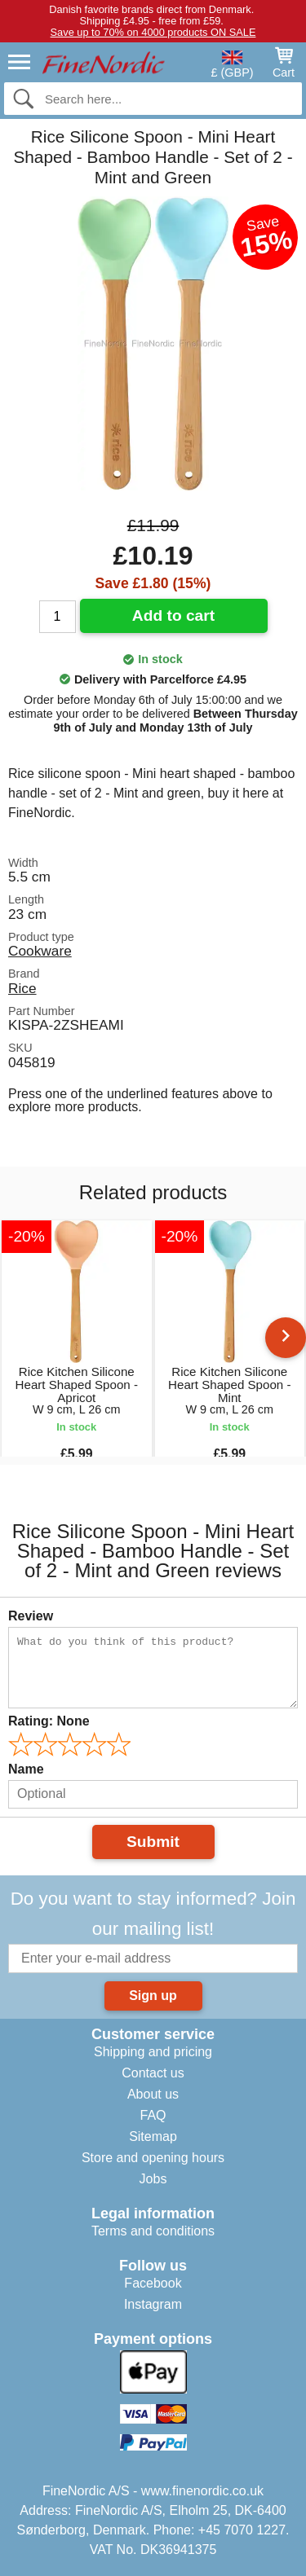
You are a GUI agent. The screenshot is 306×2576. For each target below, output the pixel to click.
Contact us (153, 2073)
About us (153, 2094)
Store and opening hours (153, 2158)
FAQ (153, 2115)
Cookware (40, 951)
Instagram (153, 2304)
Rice (22, 988)
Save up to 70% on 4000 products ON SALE (153, 32)
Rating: (49, 1721)
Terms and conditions (153, 2231)
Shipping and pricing (153, 2052)
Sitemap (153, 2136)
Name (26, 1769)
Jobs (153, 2179)
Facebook (152, 2283)
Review (30, 1616)
